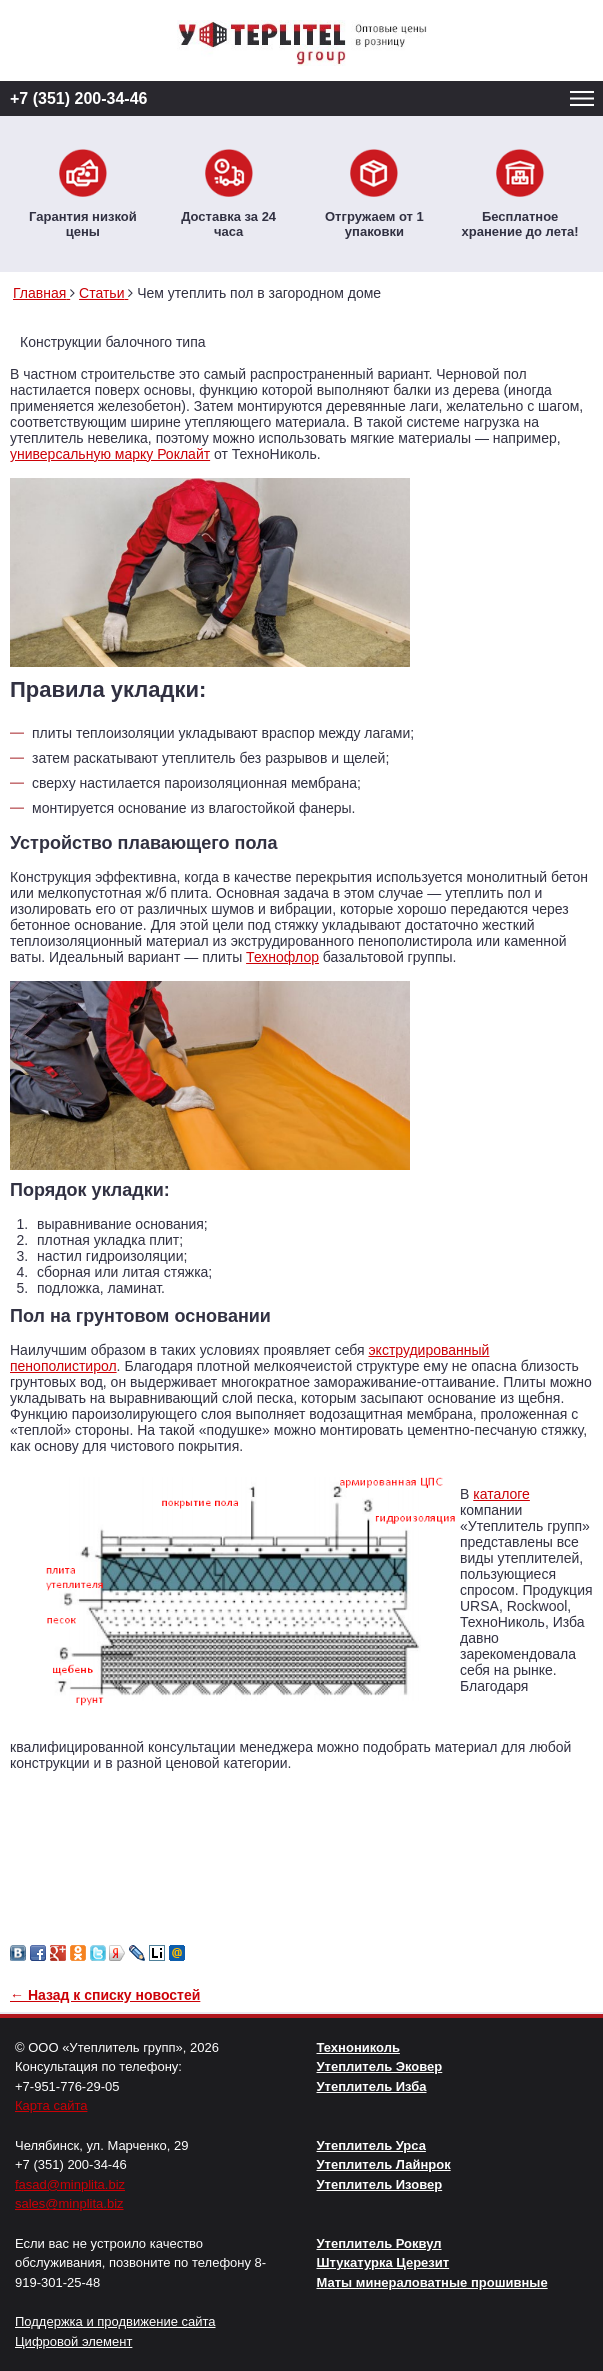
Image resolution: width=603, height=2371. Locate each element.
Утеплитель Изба (372, 2086)
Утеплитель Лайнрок (384, 2164)
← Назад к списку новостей (105, 1995)
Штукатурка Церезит (383, 2262)
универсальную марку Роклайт (110, 454)
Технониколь (358, 2047)
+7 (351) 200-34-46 (78, 98)
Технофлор (282, 957)
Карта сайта (51, 2105)
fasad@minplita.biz (70, 2184)
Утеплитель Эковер (380, 2066)
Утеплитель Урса (371, 2145)
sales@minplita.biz (69, 2203)
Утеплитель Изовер (380, 2184)
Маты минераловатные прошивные (432, 2282)
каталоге (501, 1494)
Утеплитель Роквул (379, 2243)
